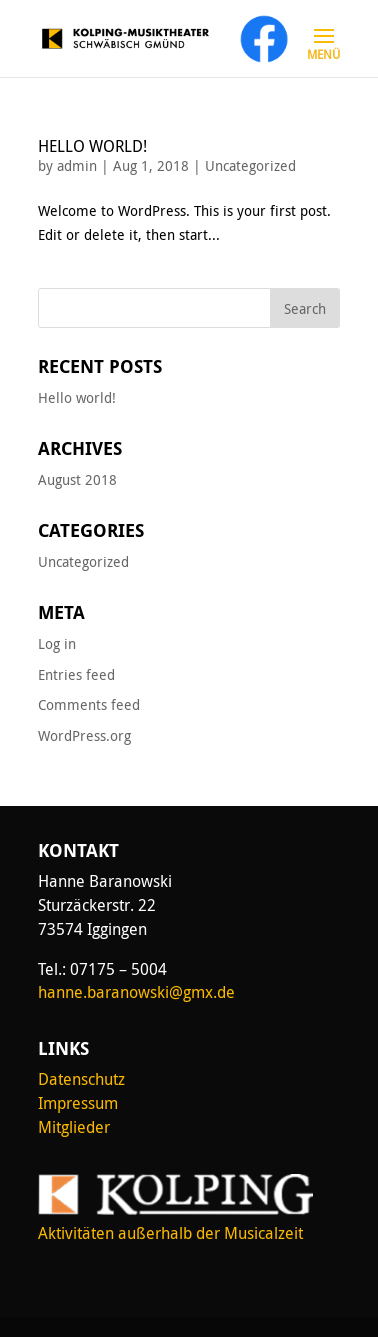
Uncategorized (250, 165)
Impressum (78, 1103)
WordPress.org (84, 735)
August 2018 (77, 479)
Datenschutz (81, 1079)
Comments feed (89, 704)
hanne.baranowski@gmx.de (136, 992)
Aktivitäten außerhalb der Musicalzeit (170, 1233)
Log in (57, 643)
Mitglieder (74, 1127)
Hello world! (92, 146)
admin (77, 165)
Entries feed (76, 674)
